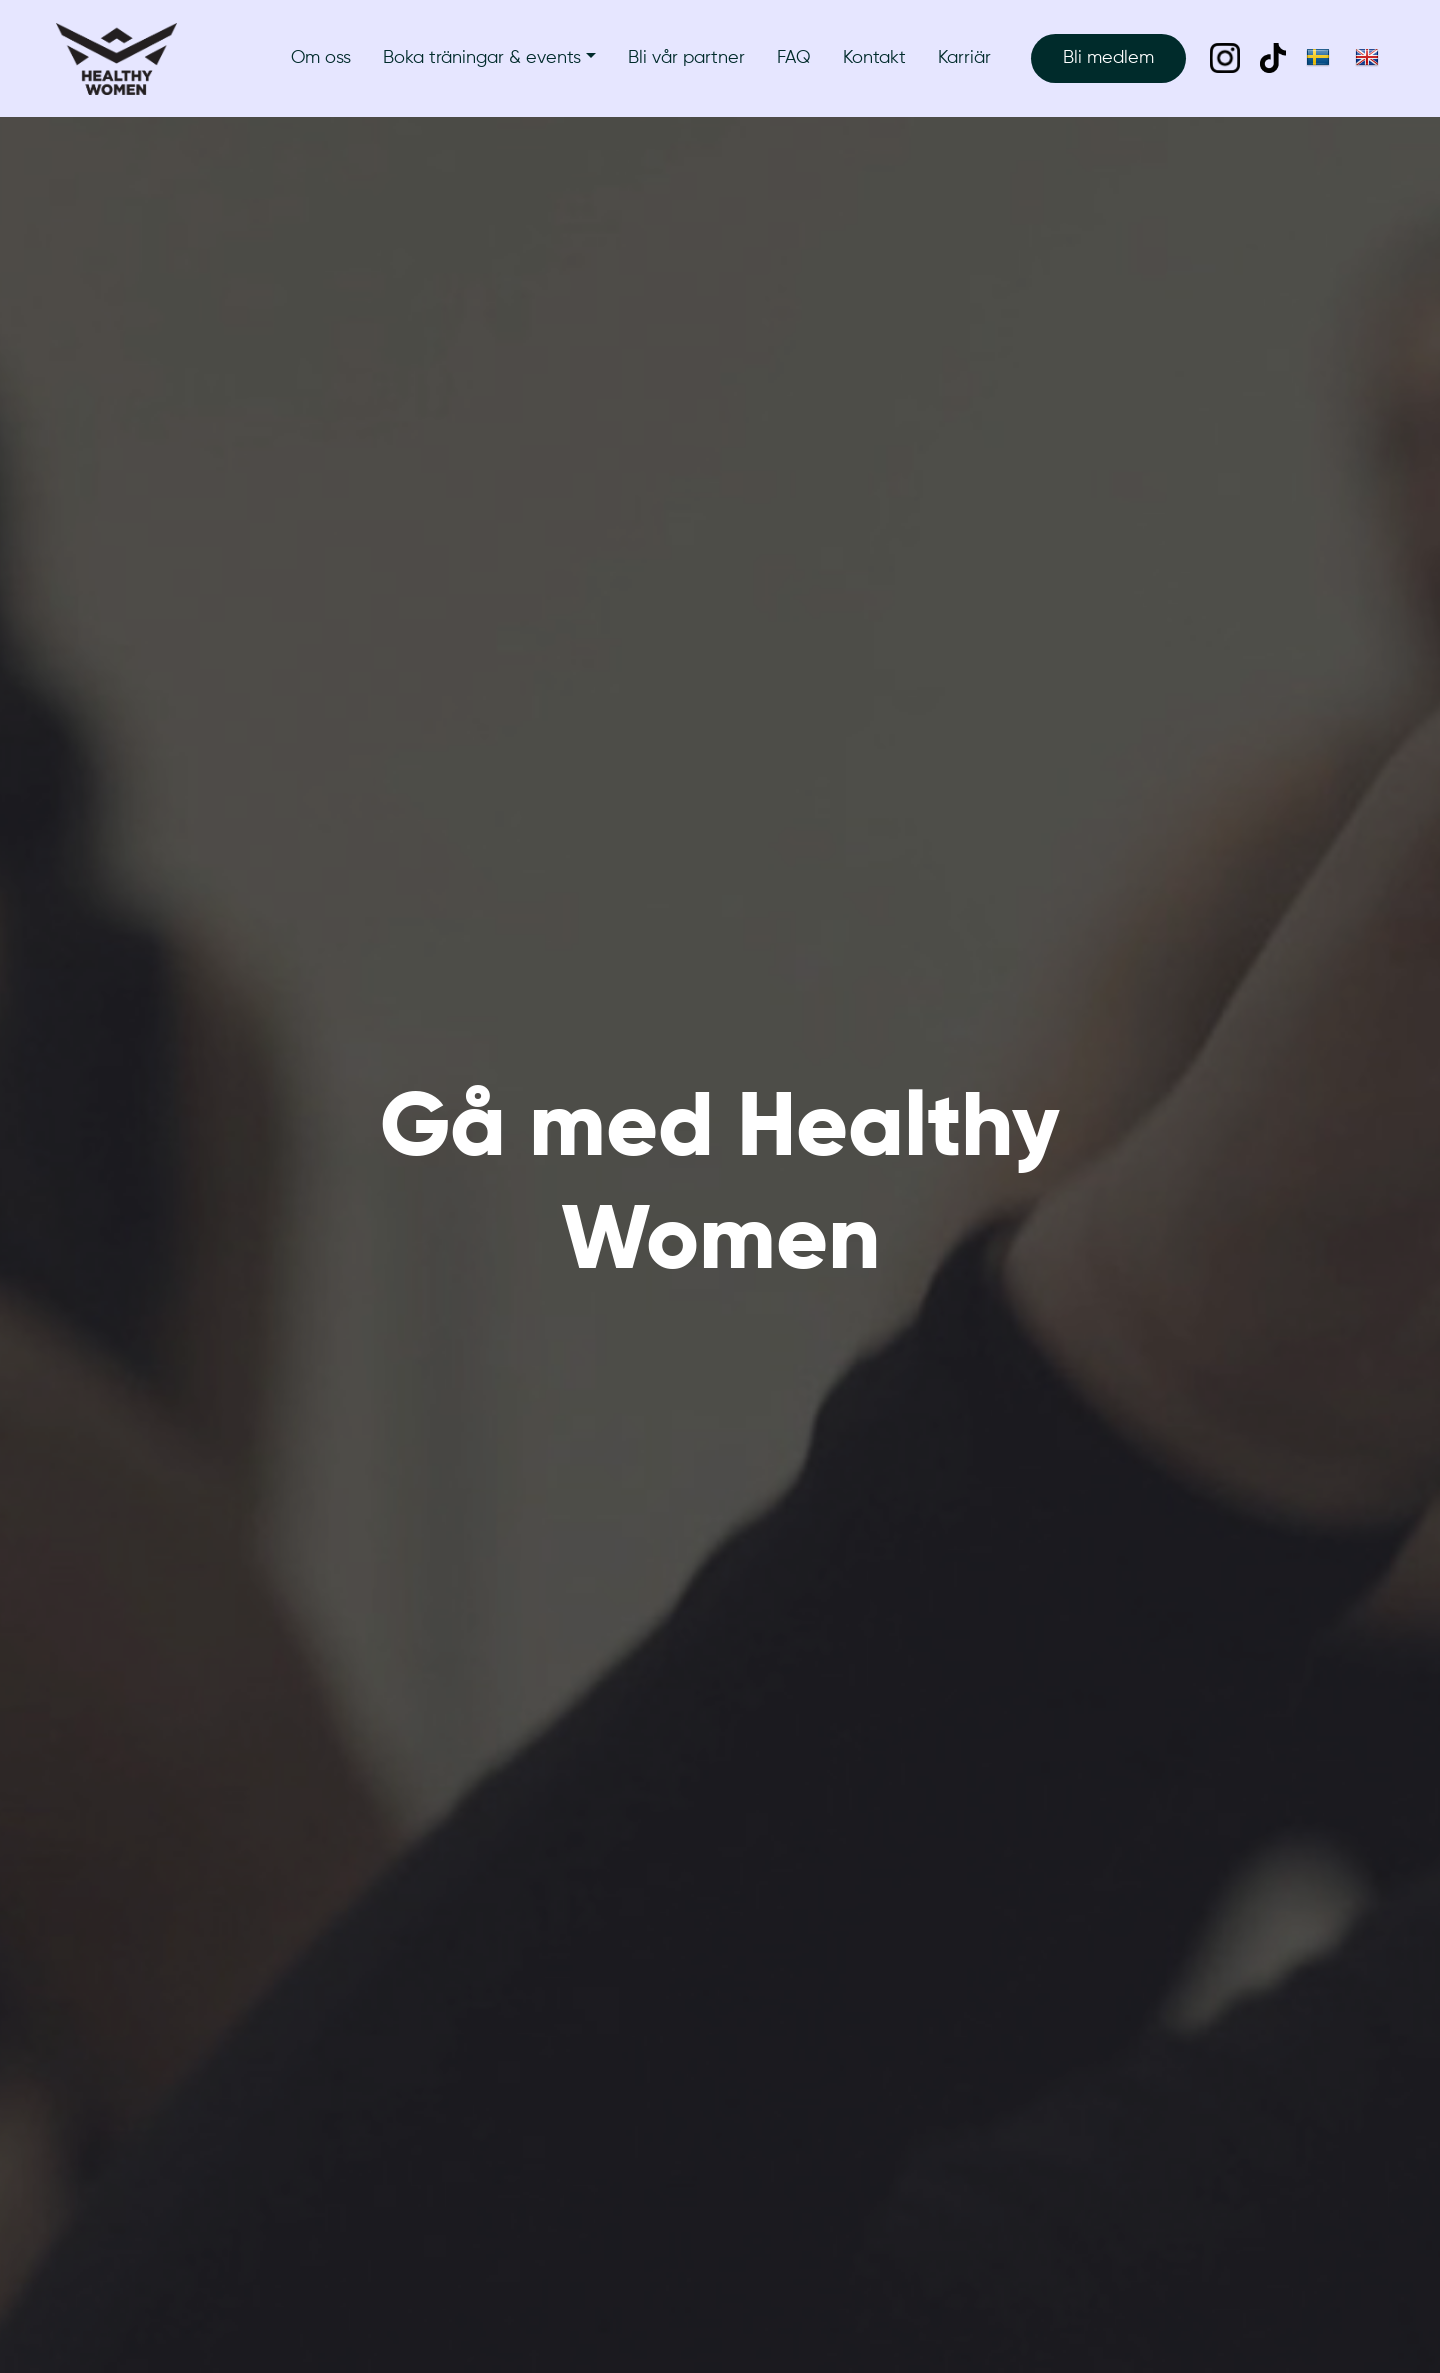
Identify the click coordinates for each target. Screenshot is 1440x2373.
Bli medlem (1108, 58)
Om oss (321, 58)
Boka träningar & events (482, 58)
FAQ (794, 58)
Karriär (964, 58)
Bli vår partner (686, 58)
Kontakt (874, 58)
